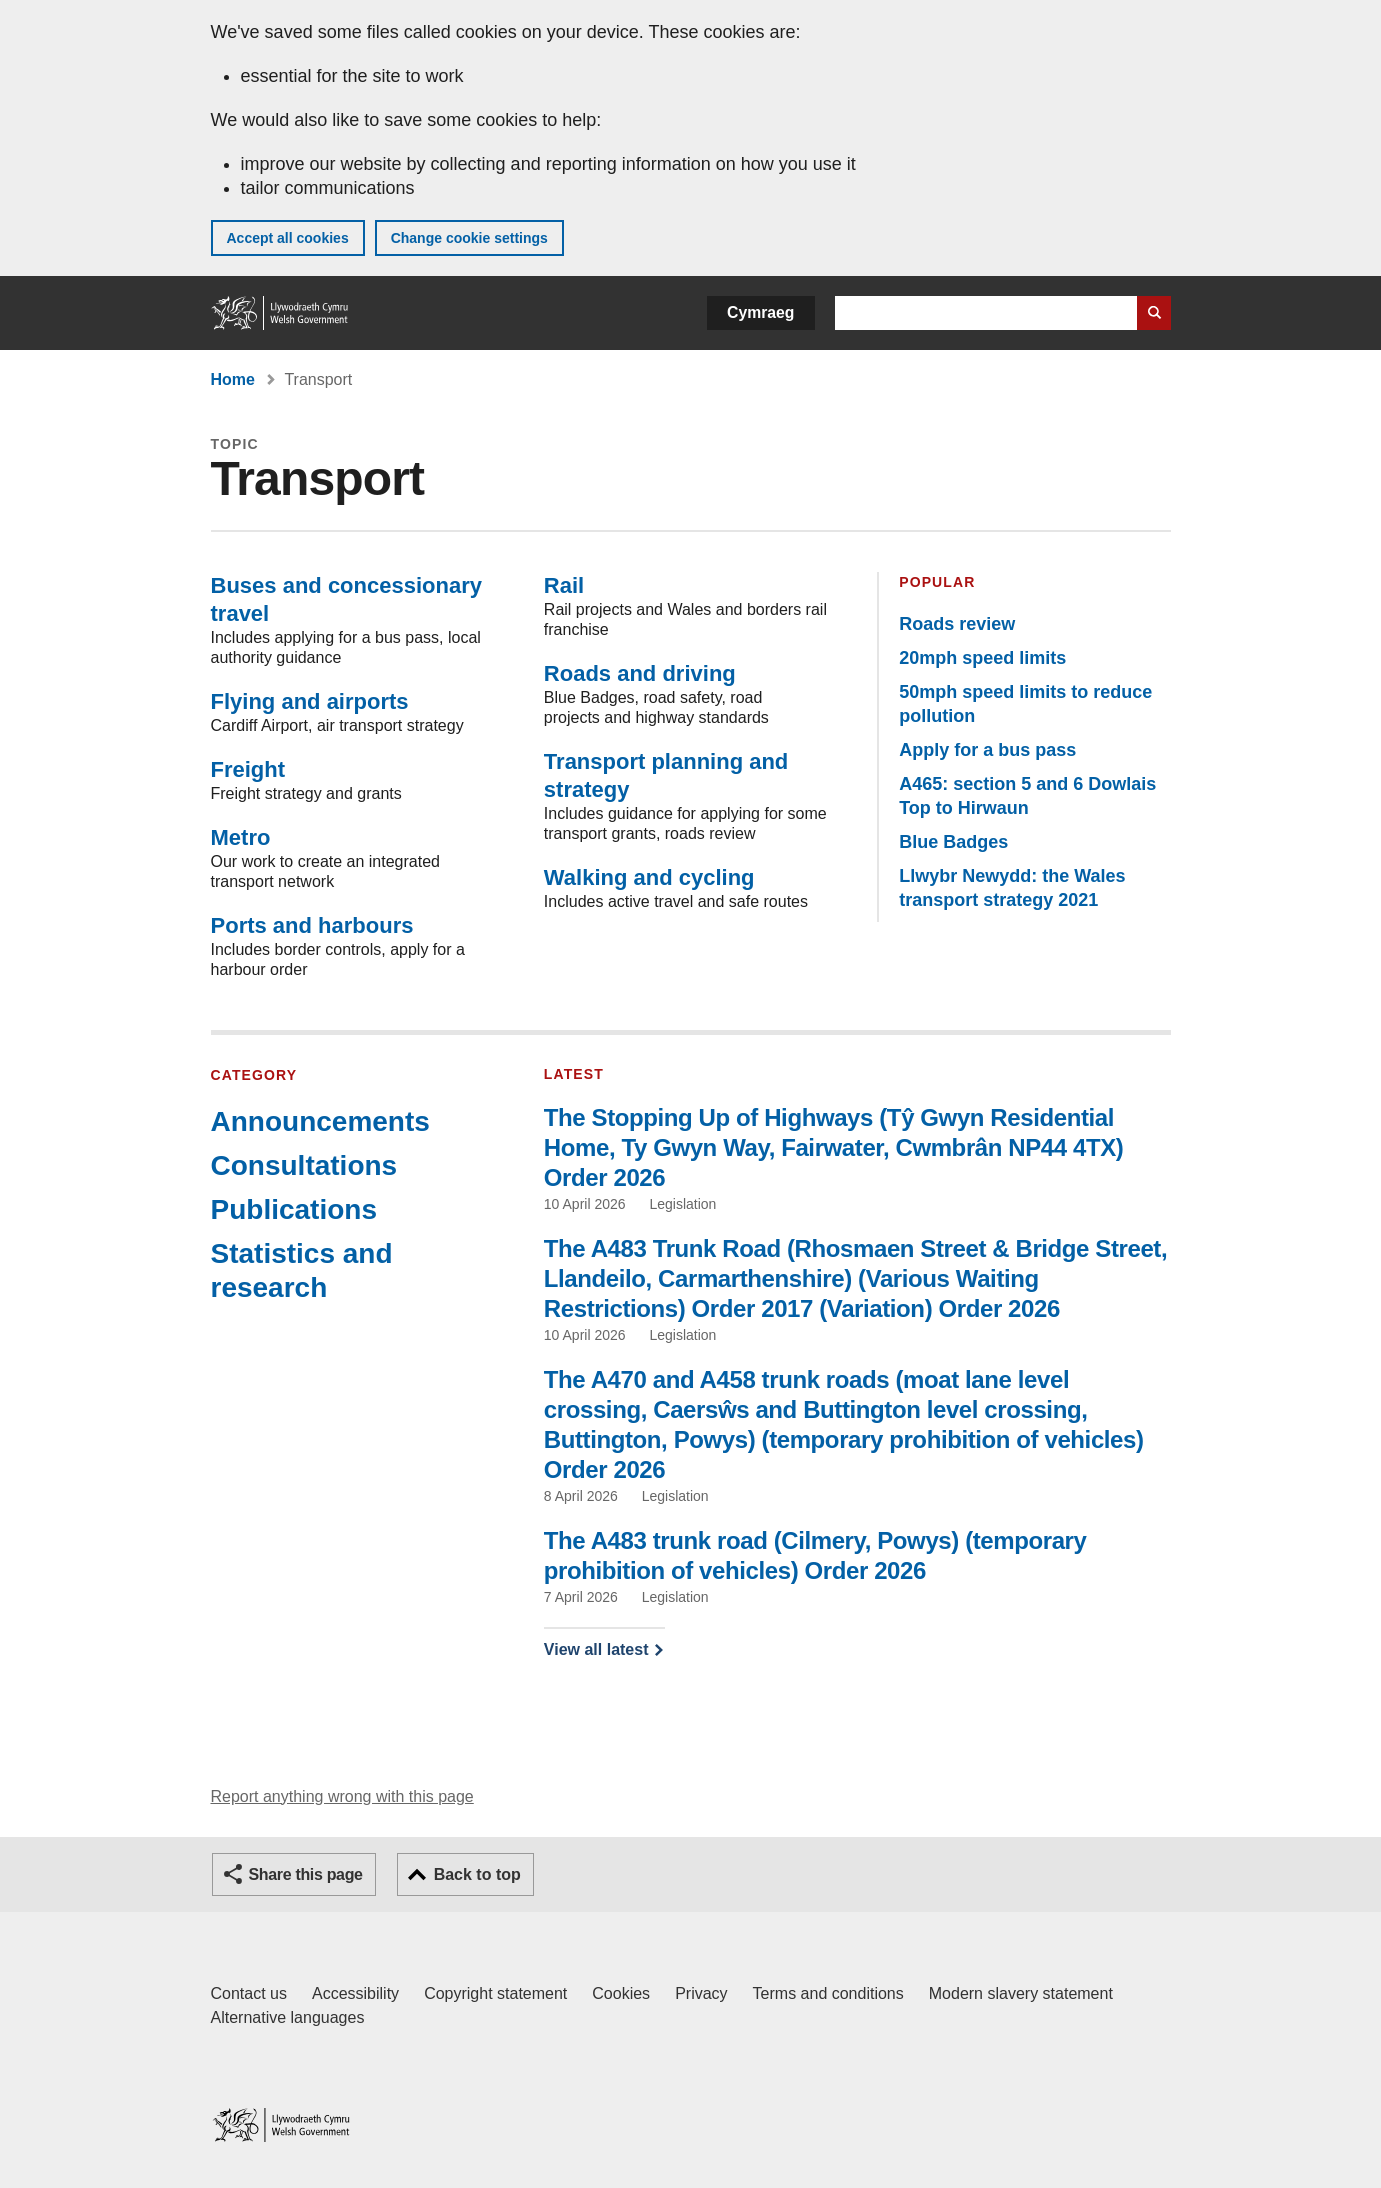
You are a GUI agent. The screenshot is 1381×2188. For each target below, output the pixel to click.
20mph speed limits (982, 658)
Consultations (304, 1165)
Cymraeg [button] (760, 312)
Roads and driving (640, 673)
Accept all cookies (288, 238)
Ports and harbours (312, 925)
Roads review (957, 624)
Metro (241, 837)
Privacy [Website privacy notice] (701, 1993)
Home (233, 379)
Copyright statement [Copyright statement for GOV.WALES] (495, 1993)
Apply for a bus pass (987, 750)
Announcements (320, 1121)
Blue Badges (953, 842)
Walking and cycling (649, 877)
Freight (248, 769)
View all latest (596, 1649)
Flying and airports (310, 701)
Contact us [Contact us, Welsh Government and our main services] (249, 1993)
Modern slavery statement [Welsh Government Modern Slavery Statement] (1021, 1993)
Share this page (306, 1874)
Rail (564, 585)
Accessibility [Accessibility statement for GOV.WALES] (355, 1993)
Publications (294, 1209)
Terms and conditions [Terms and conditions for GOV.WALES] (828, 1993)
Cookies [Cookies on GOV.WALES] (621, 1993)
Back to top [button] (477, 1874)
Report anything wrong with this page (342, 1796)
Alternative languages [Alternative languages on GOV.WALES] (288, 2017)
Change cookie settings (469, 238)
